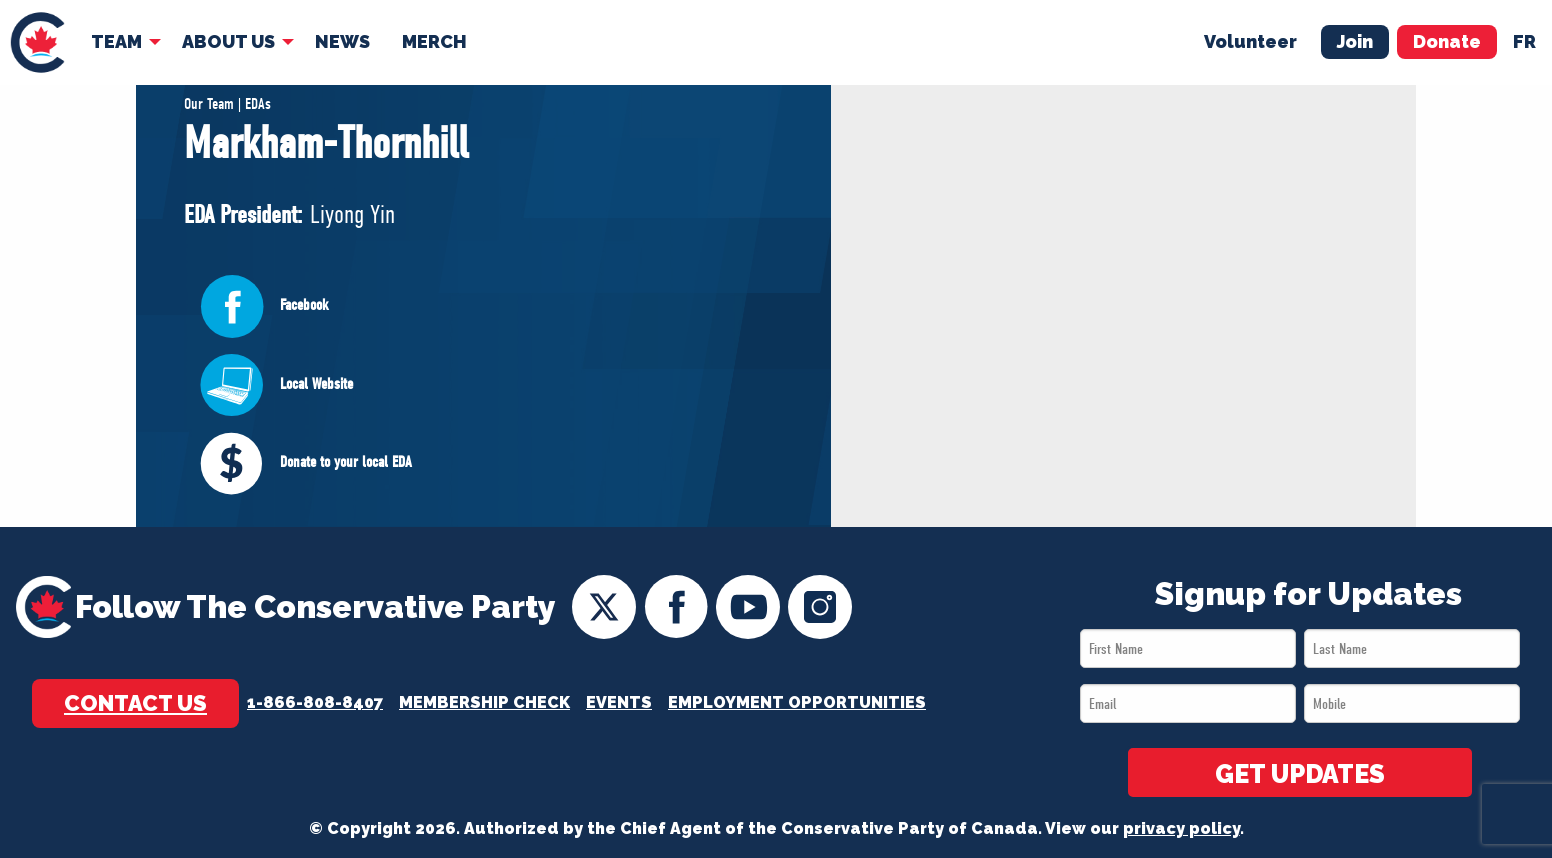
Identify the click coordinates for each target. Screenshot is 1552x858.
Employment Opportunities (797, 702)
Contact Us (135, 703)
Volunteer (1250, 41)
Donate (1447, 41)
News (342, 41)
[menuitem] (37, 42)
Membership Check (484, 702)
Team (116, 41)
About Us (228, 41)
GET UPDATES (1300, 774)
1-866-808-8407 (315, 702)
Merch (434, 41)
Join (1355, 41)
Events (619, 702)
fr (1524, 41)
